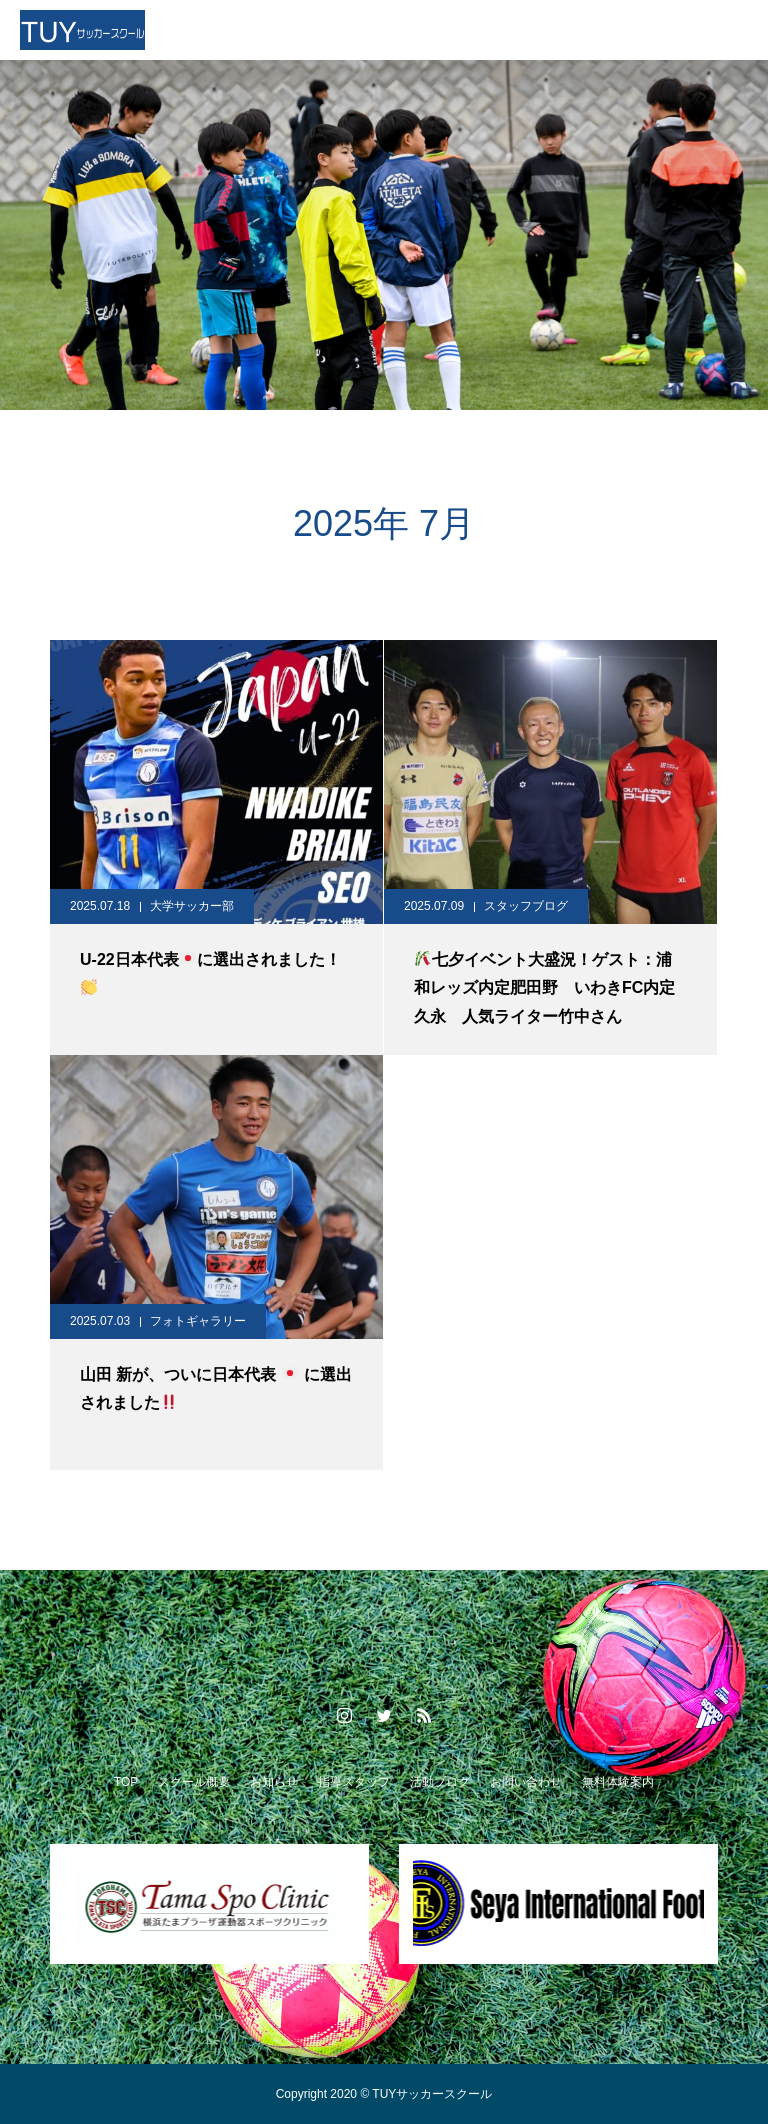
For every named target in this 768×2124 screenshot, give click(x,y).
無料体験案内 (618, 1782)
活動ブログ (440, 1782)
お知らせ (274, 1782)
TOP (126, 1782)
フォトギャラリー (198, 1321)
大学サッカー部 (192, 906)
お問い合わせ (526, 1782)
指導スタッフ (354, 1782)
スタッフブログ (526, 906)
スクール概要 (194, 1782)
